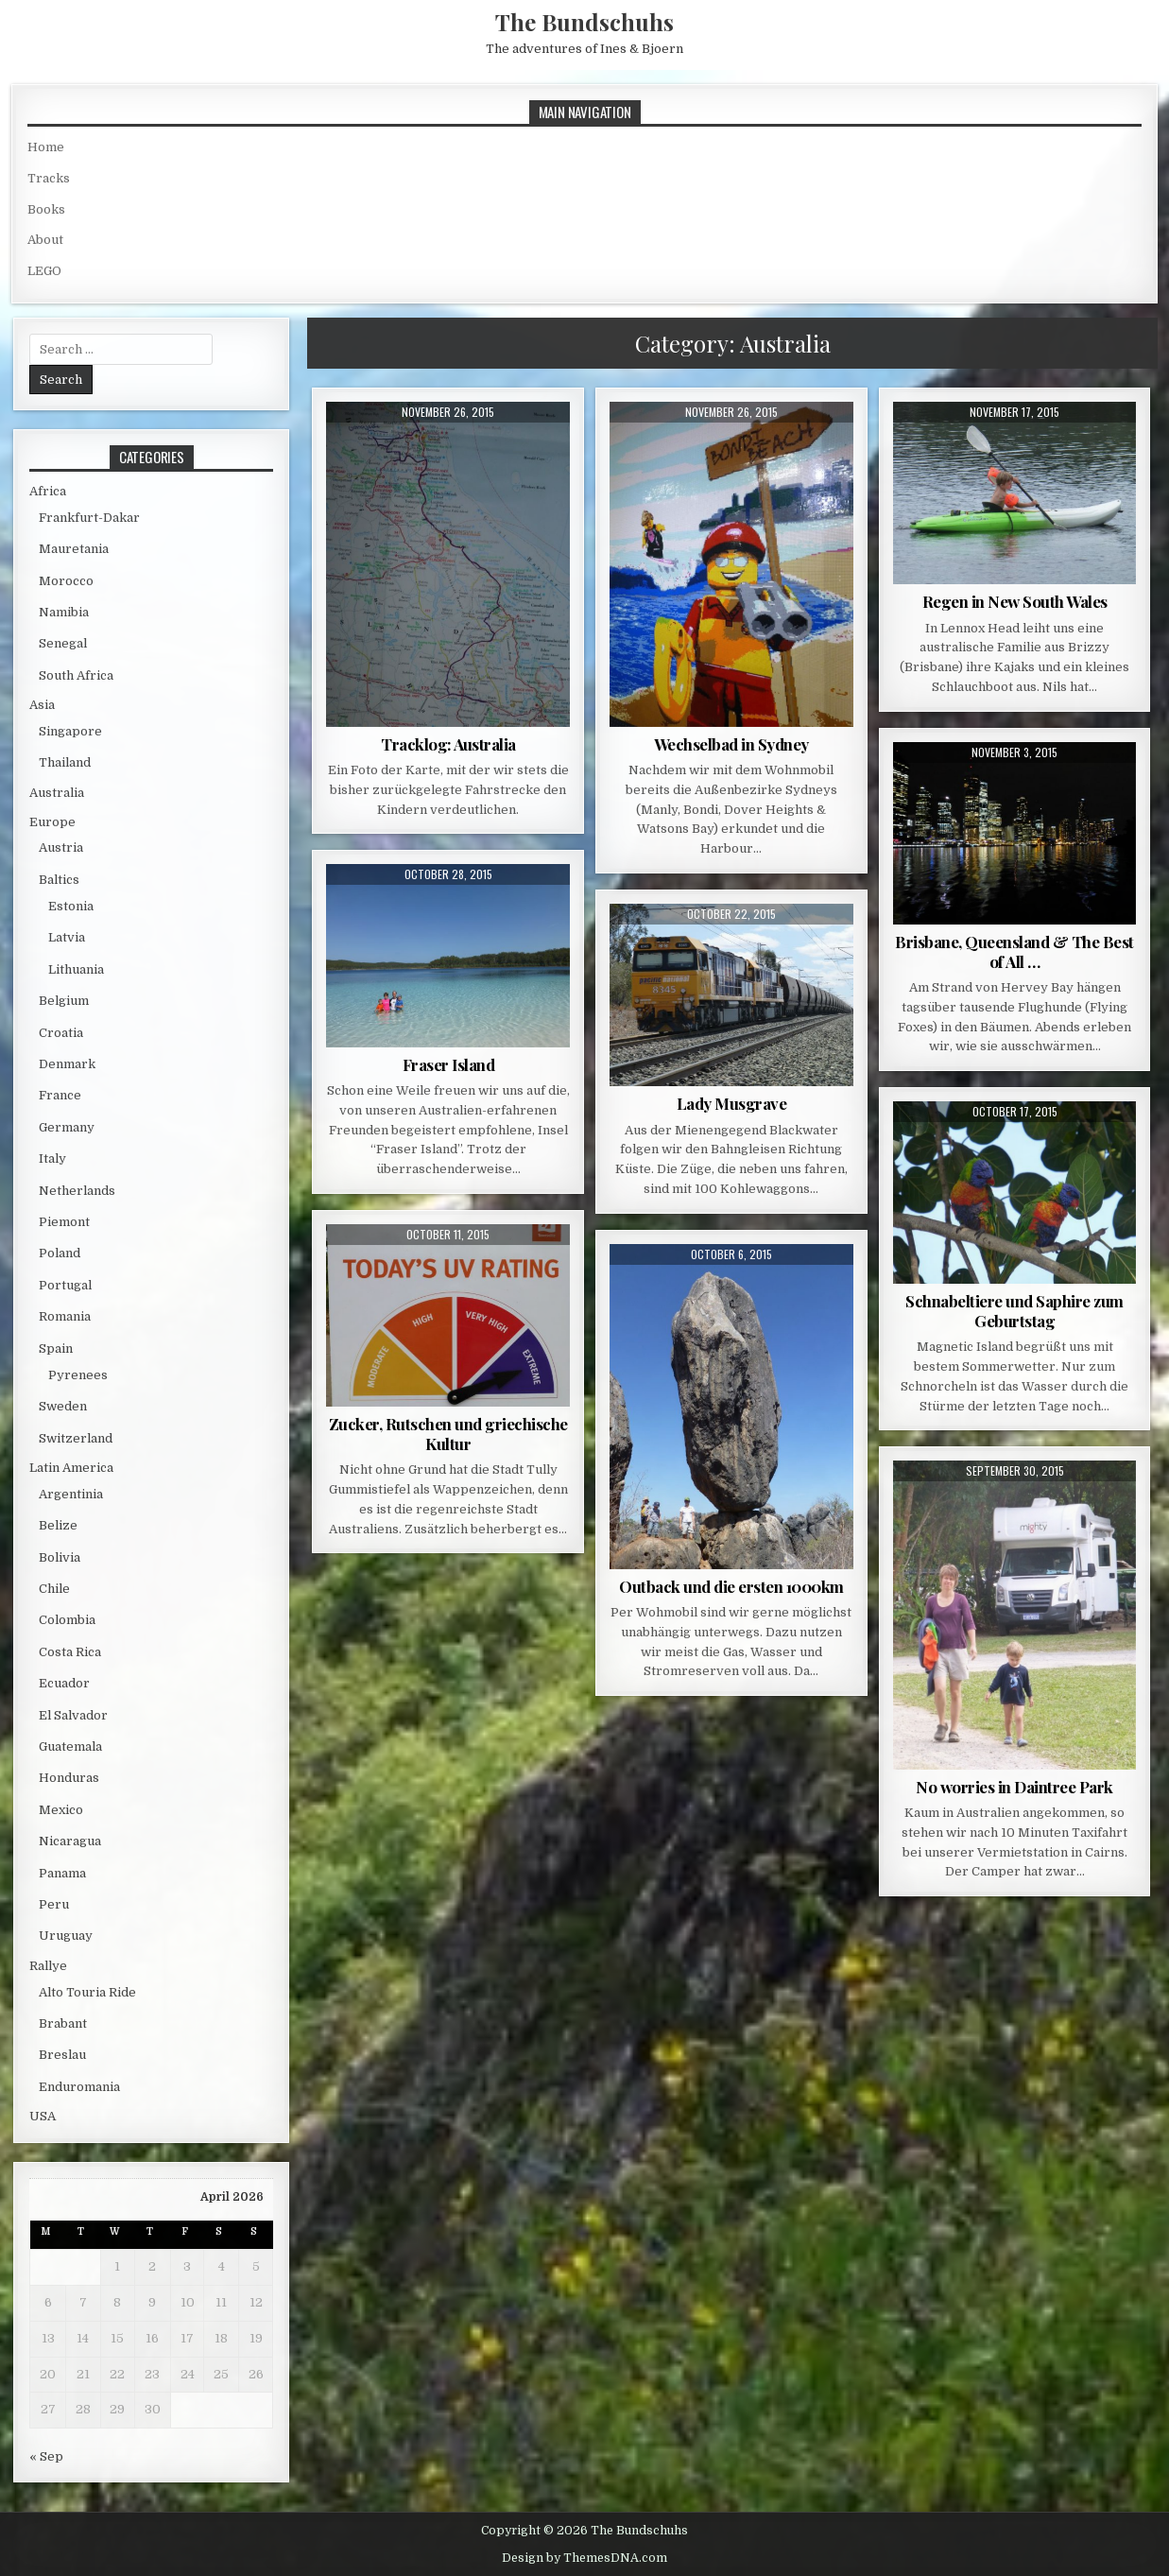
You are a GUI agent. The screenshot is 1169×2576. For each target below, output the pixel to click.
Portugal (65, 1285)
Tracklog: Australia (448, 744)
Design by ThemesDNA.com (584, 2558)
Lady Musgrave (732, 1103)
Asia (42, 705)
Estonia (71, 906)
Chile (54, 1589)
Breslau (62, 2055)
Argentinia (71, 1494)
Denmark (67, 1064)
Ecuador (64, 1683)
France (60, 1095)
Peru (54, 1904)
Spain (56, 1348)
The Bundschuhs (584, 22)
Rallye (48, 1966)
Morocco (66, 581)
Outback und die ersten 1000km (731, 1586)
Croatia (61, 1033)
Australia (56, 793)
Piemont (64, 1222)
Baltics (59, 880)
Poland (59, 1253)
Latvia (66, 937)
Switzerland (75, 1438)
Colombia (67, 1620)
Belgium (64, 1001)
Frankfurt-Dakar (89, 517)
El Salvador (73, 1715)
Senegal (63, 643)
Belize (58, 1525)
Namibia (64, 612)
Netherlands (77, 1191)
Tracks (48, 178)
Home (45, 147)
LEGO (44, 271)
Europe (52, 822)
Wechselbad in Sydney (731, 744)
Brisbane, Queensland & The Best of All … (1014, 951)
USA (42, 2116)
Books (46, 209)
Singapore (70, 731)
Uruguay (66, 1935)
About (45, 240)
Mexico (61, 1810)
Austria (61, 847)
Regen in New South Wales (1015, 601)
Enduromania (79, 2087)
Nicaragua (70, 1841)
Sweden (63, 1406)
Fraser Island (449, 1064)
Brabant (63, 2023)
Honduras (69, 1778)
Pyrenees (78, 1375)
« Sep (46, 2456)
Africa (47, 491)
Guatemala (70, 1746)
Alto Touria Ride (87, 1992)
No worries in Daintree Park (1014, 1786)
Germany (67, 1127)
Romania (65, 1316)
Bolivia (59, 1557)
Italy (52, 1158)
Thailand (65, 762)
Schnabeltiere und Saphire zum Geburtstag (1014, 1310)
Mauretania (74, 549)
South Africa (76, 675)
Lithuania (76, 969)
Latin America (71, 1468)
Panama (62, 1873)
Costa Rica (70, 1652)
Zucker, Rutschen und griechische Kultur (448, 1433)
